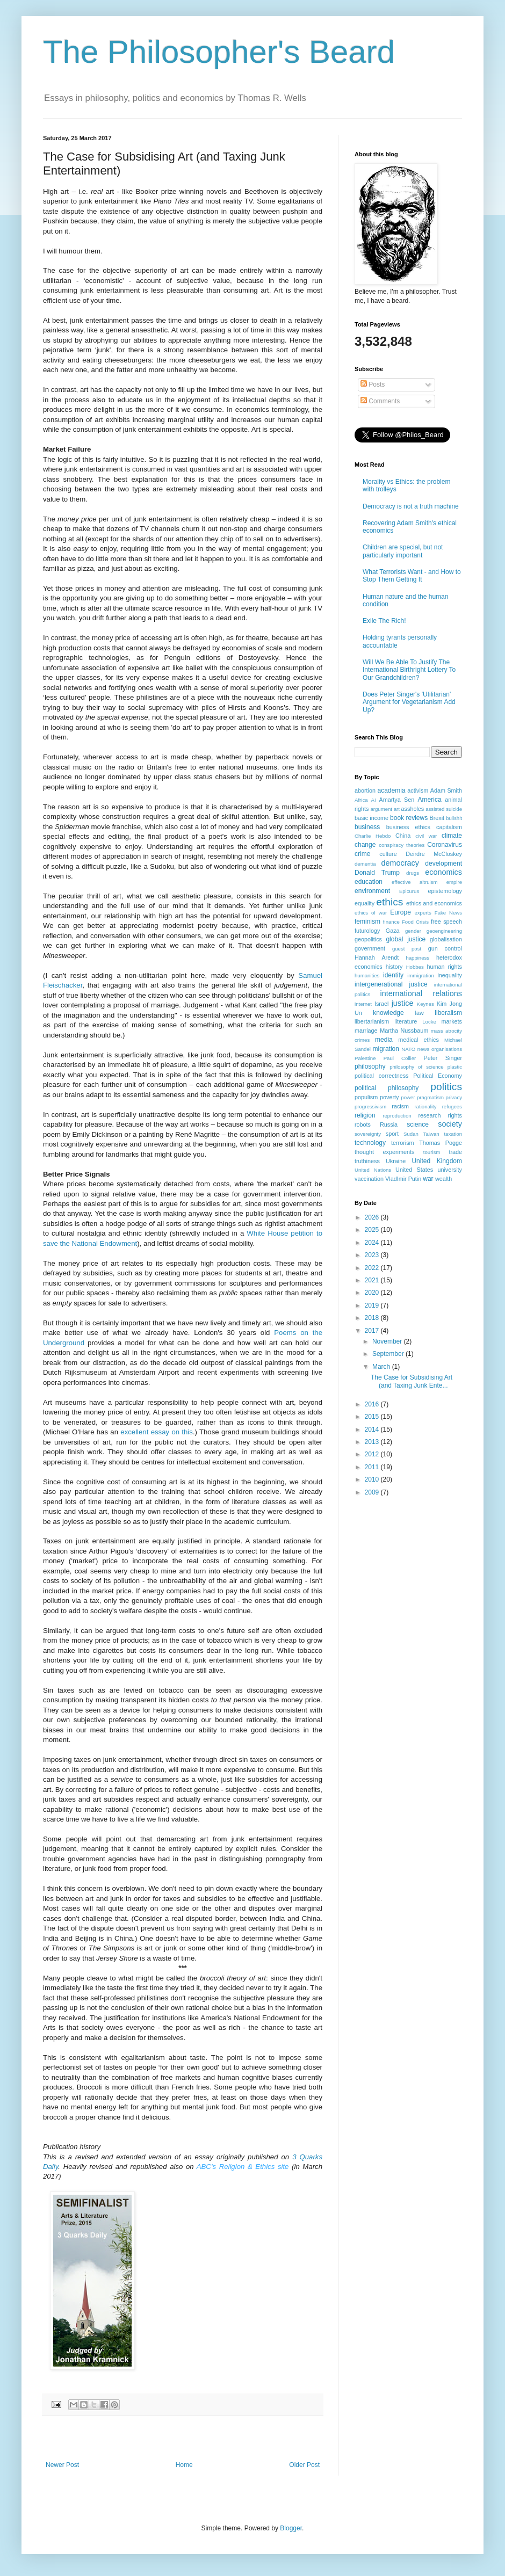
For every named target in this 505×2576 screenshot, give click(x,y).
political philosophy (387, 1088)
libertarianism (372, 1021)
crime (362, 854)
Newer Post (62, 2465)
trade (455, 1152)
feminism (367, 921)
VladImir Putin (403, 1178)
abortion (365, 790)
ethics (389, 902)
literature (405, 1021)
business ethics (408, 827)
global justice (405, 939)
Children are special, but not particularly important (403, 550)
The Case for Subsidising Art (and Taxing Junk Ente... (411, 1381)
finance (391, 922)
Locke (429, 1022)
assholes (412, 809)
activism (417, 790)
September (389, 1354)
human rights (445, 966)
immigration (420, 975)
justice (403, 1003)
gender (413, 931)
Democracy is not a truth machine (411, 506)
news (423, 1049)
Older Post (304, 2465)
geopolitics (368, 939)
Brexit (437, 818)
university (449, 1169)
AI (373, 800)
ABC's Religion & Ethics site (243, 2167)
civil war (426, 836)
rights (455, 1115)
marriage (366, 1030)
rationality (426, 1106)
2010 (373, 1479)
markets (452, 1021)
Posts (372, 384)
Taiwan (431, 1134)
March (382, 1366)
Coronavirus (444, 844)
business (367, 827)
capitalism (449, 827)
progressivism (370, 1106)
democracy (400, 863)
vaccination (369, 1178)
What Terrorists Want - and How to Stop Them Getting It (412, 575)
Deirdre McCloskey (434, 854)
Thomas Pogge (440, 1143)
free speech (446, 921)
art (397, 809)
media (384, 1039)
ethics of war (371, 913)
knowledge (388, 1013)
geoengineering (444, 931)
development (443, 863)
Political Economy (437, 1075)
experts (422, 913)
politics (446, 1086)
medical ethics (418, 1039)
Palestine (365, 1058)
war (428, 1178)
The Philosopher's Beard (219, 52)
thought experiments (384, 1152)
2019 (373, 1305)
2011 (373, 1467)
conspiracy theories (401, 845)
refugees (452, 1106)
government (370, 948)
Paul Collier (400, 1058)
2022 (373, 1268)
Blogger (291, 2528)
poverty (389, 1097)
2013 (373, 1442)
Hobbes (415, 967)
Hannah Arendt (377, 957)
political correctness (381, 1075)
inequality (449, 975)
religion (365, 1115)
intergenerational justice (391, 984)
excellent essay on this (156, 1432)
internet (363, 1004)
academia (391, 790)
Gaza (393, 930)
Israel (381, 1003)
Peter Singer (442, 1058)
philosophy (370, 1066)
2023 (373, 1255)
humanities (367, 975)
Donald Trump (377, 872)
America (430, 799)
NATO (408, 1049)
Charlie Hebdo (373, 836)
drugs (412, 873)
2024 (373, 1242)
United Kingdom (437, 1161)
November (388, 1341)
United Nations (373, 1170)
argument (381, 809)
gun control (445, 948)
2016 (373, 1404)
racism (400, 1106)
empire (454, 882)
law (419, 1013)
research (429, 1115)
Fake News (448, 913)
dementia (365, 864)
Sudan (411, 1134)
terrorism (402, 1143)
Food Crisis (415, 922)
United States (414, 1169)
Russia (389, 1124)
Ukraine (396, 1161)
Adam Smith (446, 790)
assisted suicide (443, 809)
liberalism (448, 1013)
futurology (367, 930)
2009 (373, 1492)
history (394, 966)
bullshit (454, 818)
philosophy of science (416, 1067)
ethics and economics (434, 903)
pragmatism (430, 1097)
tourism (431, 1152)
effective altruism (414, 882)
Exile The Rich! (384, 621)
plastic (455, 1067)
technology (370, 1142)
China (402, 835)
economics (443, 872)
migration (386, 1049)
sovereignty (368, 1134)
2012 (373, 1454)
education (369, 882)
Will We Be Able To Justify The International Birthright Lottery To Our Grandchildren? (409, 669)
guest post (406, 949)
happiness (417, 958)
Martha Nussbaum (404, 1030)
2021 (373, 1280)
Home (184, 2465)
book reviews (409, 818)
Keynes (425, 1004)
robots (363, 1124)
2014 (373, 1429)
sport (392, 1133)
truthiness (367, 1161)
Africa (361, 800)
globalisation (446, 939)
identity (393, 975)
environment (372, 891)
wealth (443, 1178)
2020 (373, 1292)
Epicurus (409, 891)
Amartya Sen (397, 799)
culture (387, 854)
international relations (421, 993)
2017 (373, 1330)
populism (366, 1097)
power (408, 1097)
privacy (454, 1097)
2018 (373, 1318)
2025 (373, 1229)
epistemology (445, 891)
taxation (453, 1134)
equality (364, 903)
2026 (373, 1217)
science (418, 1124)
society (450, 1124)
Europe (400, 912)
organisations (446, 1049)
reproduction (397, 1116)
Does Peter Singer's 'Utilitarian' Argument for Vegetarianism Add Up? (409, 702)
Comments (380, 401)
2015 (373, 1416)
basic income (371, 818)
